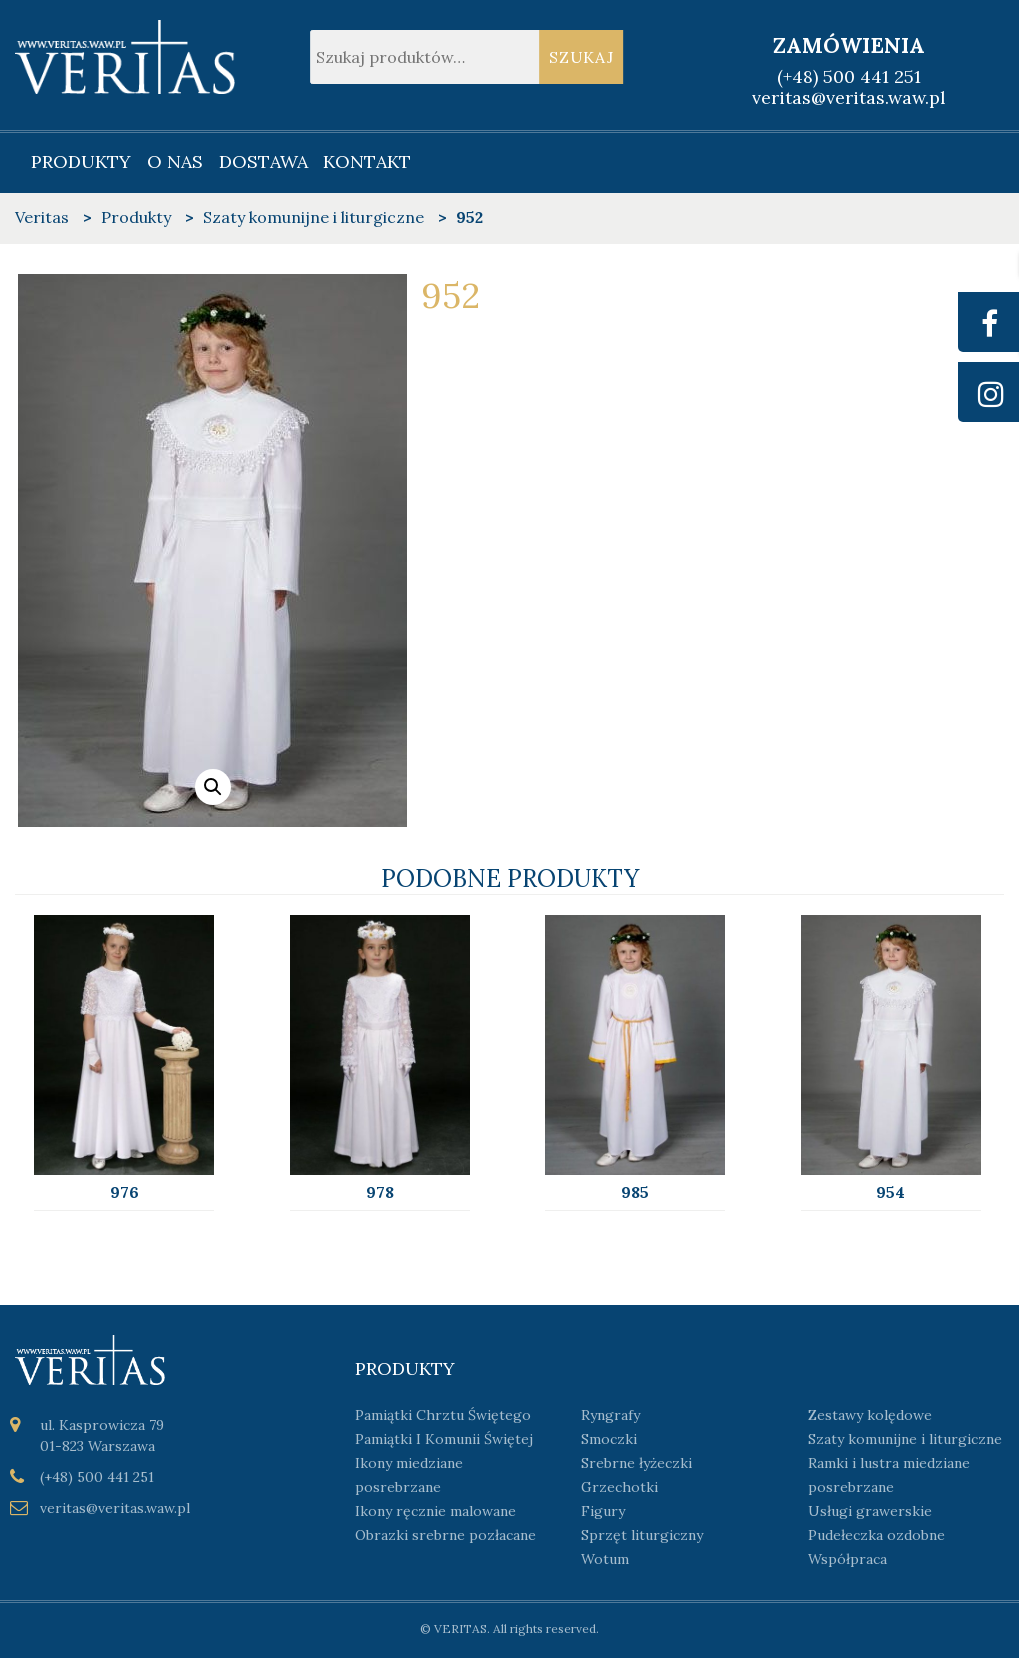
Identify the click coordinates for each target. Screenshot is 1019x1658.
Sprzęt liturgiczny (642, 1535)
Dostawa (263, 161)
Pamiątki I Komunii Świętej (444, 1439)
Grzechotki (619, 1487)
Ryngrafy (610, 1415)
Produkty (81, 161)
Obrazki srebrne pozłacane (445, 1535)
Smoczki (609, 1439)
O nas (175, 161)
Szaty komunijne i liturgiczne (905, 1439)
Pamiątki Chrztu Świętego (443, 1415)
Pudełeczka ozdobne (876, 1535)
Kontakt (367, 161)
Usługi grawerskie (870, 1511)
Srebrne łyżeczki (636, 1463)
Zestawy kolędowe (870, 1415)
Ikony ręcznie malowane (435, 1511)
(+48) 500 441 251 (849, 76)
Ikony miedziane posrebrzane (409, 1475)
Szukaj (581, 57)
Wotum (605, 1559)
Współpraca (847, 1559)
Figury (603, 1511)
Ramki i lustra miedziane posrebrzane (889, 1475)
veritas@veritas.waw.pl (849, 97)
